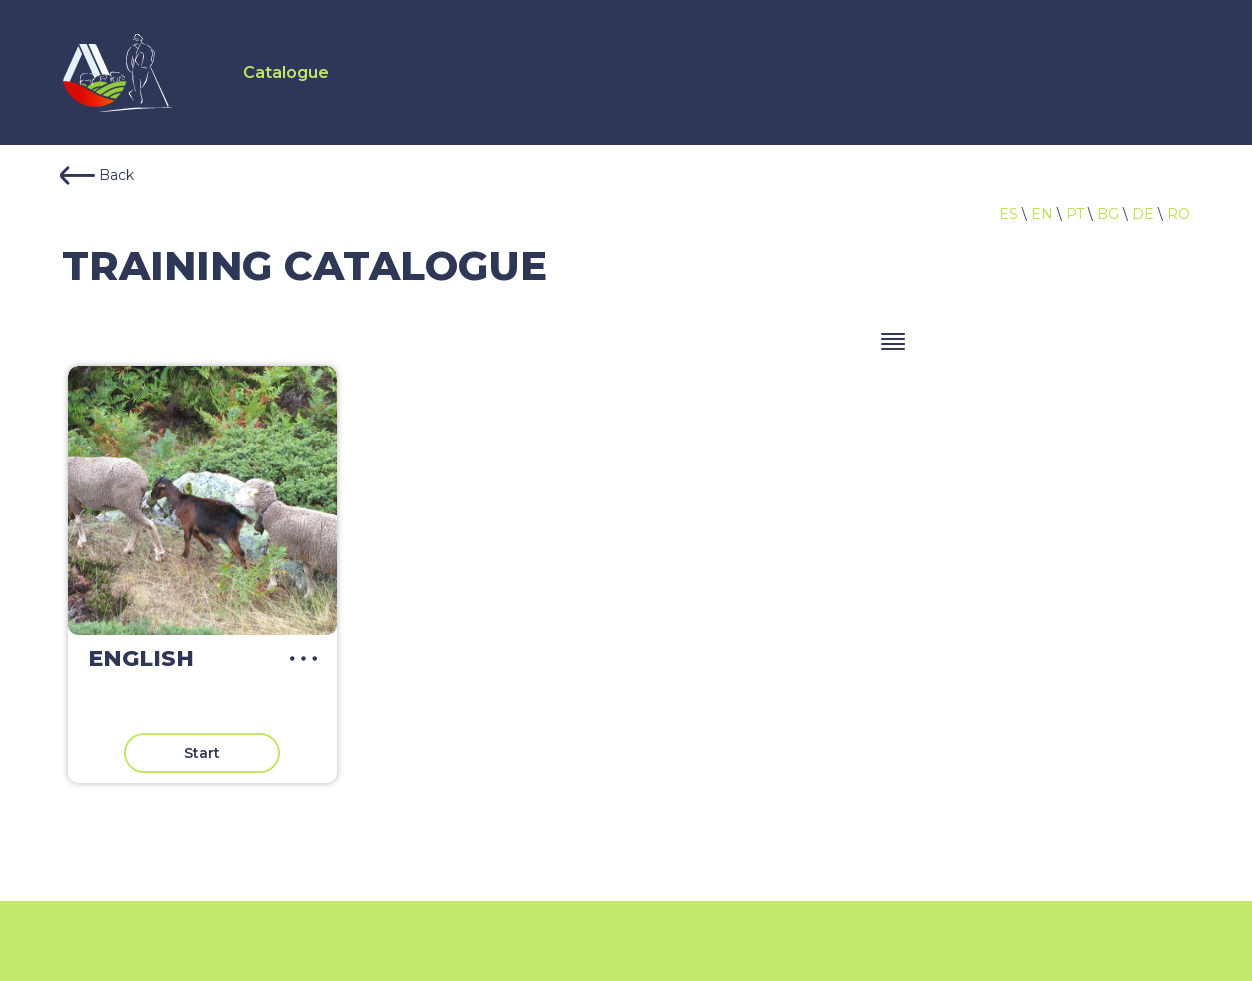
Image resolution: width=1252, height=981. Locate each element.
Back (97, 175)
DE (1143, 214)
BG (1108, 214)
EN (1042, 214)
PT (1075, 214)
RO (1178, 214)
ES (1008, 214)
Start (202, 753)
